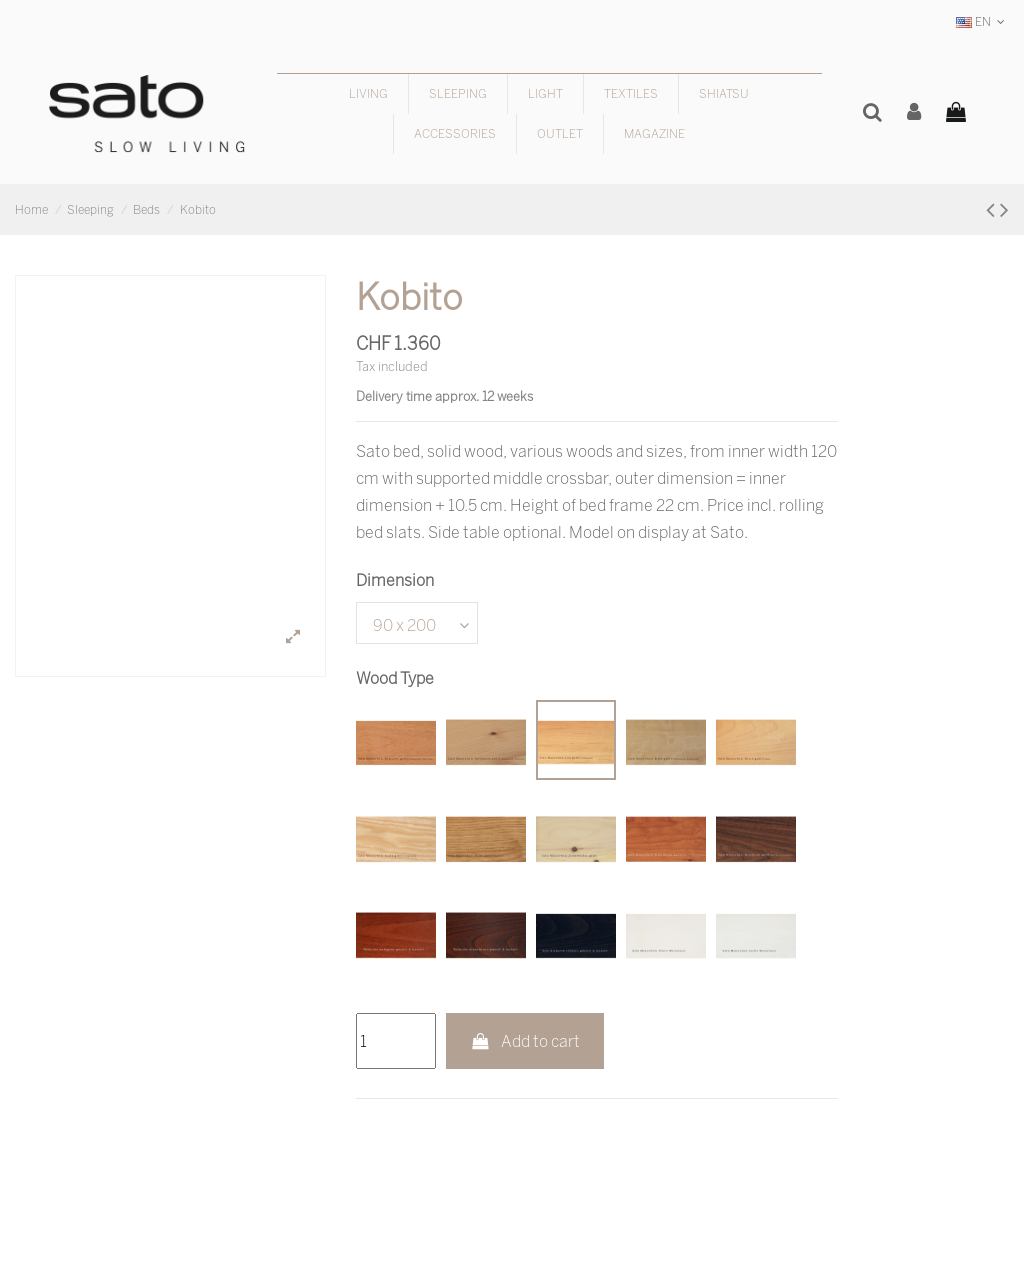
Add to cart (525, 1041)
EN (982, 21)
